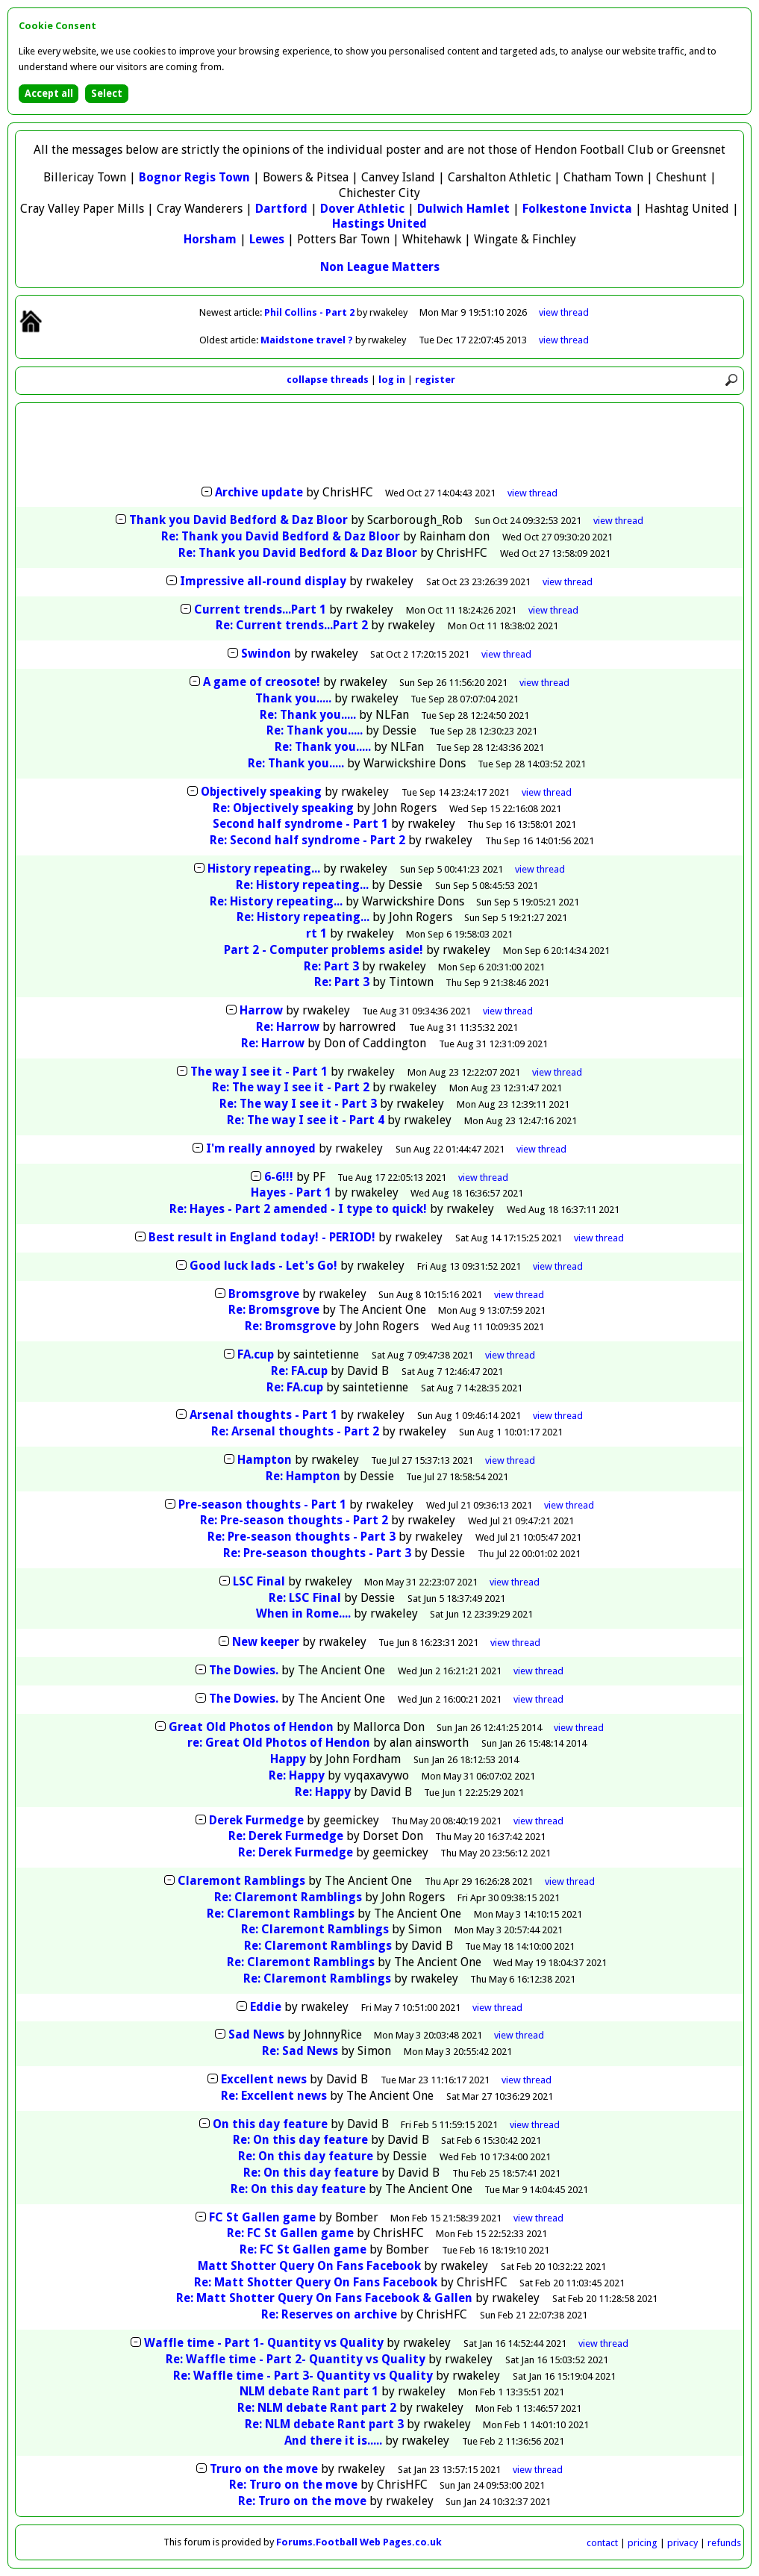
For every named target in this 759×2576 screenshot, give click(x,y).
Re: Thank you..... (308, 715)
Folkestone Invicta (577, 209)
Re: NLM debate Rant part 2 (316, 2408)
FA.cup (255, 1354)
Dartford (281, 209)
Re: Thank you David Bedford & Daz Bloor (280, 536)
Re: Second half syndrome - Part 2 (307, 840)
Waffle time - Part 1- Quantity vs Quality (264, 2343)
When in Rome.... (303, 1613)
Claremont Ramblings (241, 1881)
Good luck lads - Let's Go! (263, 1266)
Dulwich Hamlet (463, 209)
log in (391, 379)
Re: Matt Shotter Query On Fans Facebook (315, 2282)
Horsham (210, 239)
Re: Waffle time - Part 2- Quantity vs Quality (295, 2359)
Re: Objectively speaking (283, 808)
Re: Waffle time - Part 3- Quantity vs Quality (303, 2375)
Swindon (266, 653)
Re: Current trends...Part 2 (292, 625)
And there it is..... (333, 2440)
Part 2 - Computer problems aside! (323, 950)
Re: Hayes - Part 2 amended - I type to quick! (298, 1209)
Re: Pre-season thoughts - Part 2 (294, 1520)
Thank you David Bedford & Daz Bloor (238, 520)
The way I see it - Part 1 (259, 1071)
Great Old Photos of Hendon (251, 1727)
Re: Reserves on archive (329, 2314)
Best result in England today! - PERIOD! (262, 1237)
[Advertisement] (380, 445)
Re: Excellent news (274, 2096)
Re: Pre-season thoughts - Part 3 (301, 1536)
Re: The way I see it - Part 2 (290, 1087)
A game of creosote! (261, 682)
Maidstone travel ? (307, 340)
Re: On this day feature (300, 2140)
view (564, 312)
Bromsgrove (263, 1294)
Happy (288, 1759)
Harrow (261, 1010)
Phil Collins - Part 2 (310, 312)
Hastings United (379, 223)
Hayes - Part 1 (291, 1192)
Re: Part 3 (331, 966)
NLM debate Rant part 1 (309, 2391)
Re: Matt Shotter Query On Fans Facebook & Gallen (324, 2298)
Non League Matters (380, 267)
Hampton (264, 1460)
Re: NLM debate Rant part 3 (324, 2424)
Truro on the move (264, 2469)
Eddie (265, 2007)
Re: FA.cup (299, 1371)
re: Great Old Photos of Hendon (280, 1742)
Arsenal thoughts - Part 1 (263, 1415)
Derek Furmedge (256, 1820)
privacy (682, 2542)
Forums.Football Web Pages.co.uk (359, 2542)
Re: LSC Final (305, 1598)
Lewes (266, 239)
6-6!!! (278, 1177)
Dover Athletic (362, 209)
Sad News (256, 2034)
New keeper (265, 1642)
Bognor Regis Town (194, 177)
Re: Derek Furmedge (285, 1836)
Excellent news (264, 2079)
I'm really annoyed (261, 1148)
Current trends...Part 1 (260, 609)
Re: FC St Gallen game (290, 2233)
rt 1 (316, 933)
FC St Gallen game (262, 2217)
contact (602, 2542)
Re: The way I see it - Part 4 (305, 1120)
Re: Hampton (303, 1476)
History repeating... (263, 868)
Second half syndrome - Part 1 (300, 824)
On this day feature (270, 2124)
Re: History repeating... (302, 885)
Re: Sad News (300, 2051)
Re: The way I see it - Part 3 (298, 1104)
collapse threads (328, 379)
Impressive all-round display (263, 581)
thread (532, 493)
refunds (724, 2542)
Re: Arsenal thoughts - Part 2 (295, 1431)
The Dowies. (243, 1670)
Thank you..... (293, 698)
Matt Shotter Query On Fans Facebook (309, 2266)
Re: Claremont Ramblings (288, 1897)
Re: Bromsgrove (273, 1310)
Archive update (259, 492)
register (435, 379)
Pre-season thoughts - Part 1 (262, 1504)
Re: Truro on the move (293, 2484)
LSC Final (259, 1581)
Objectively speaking (261, 792)
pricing (643, 2542)
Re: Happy (297, 1775)
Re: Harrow (287, 1027)
